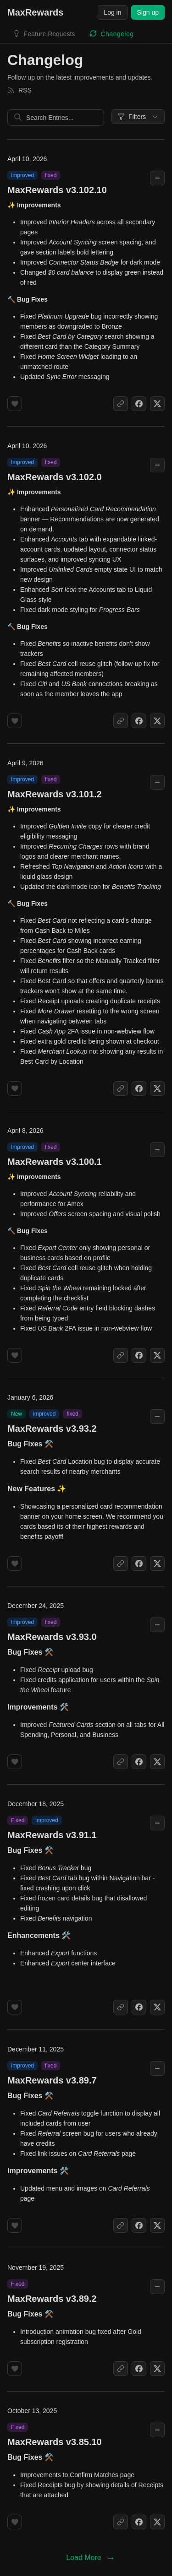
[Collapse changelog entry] (157, 178)
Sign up (148, 12)
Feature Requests (49, 34)
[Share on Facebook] (139, 403)
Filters (138, 116)
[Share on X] (157, 403)
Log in (112, 12)
